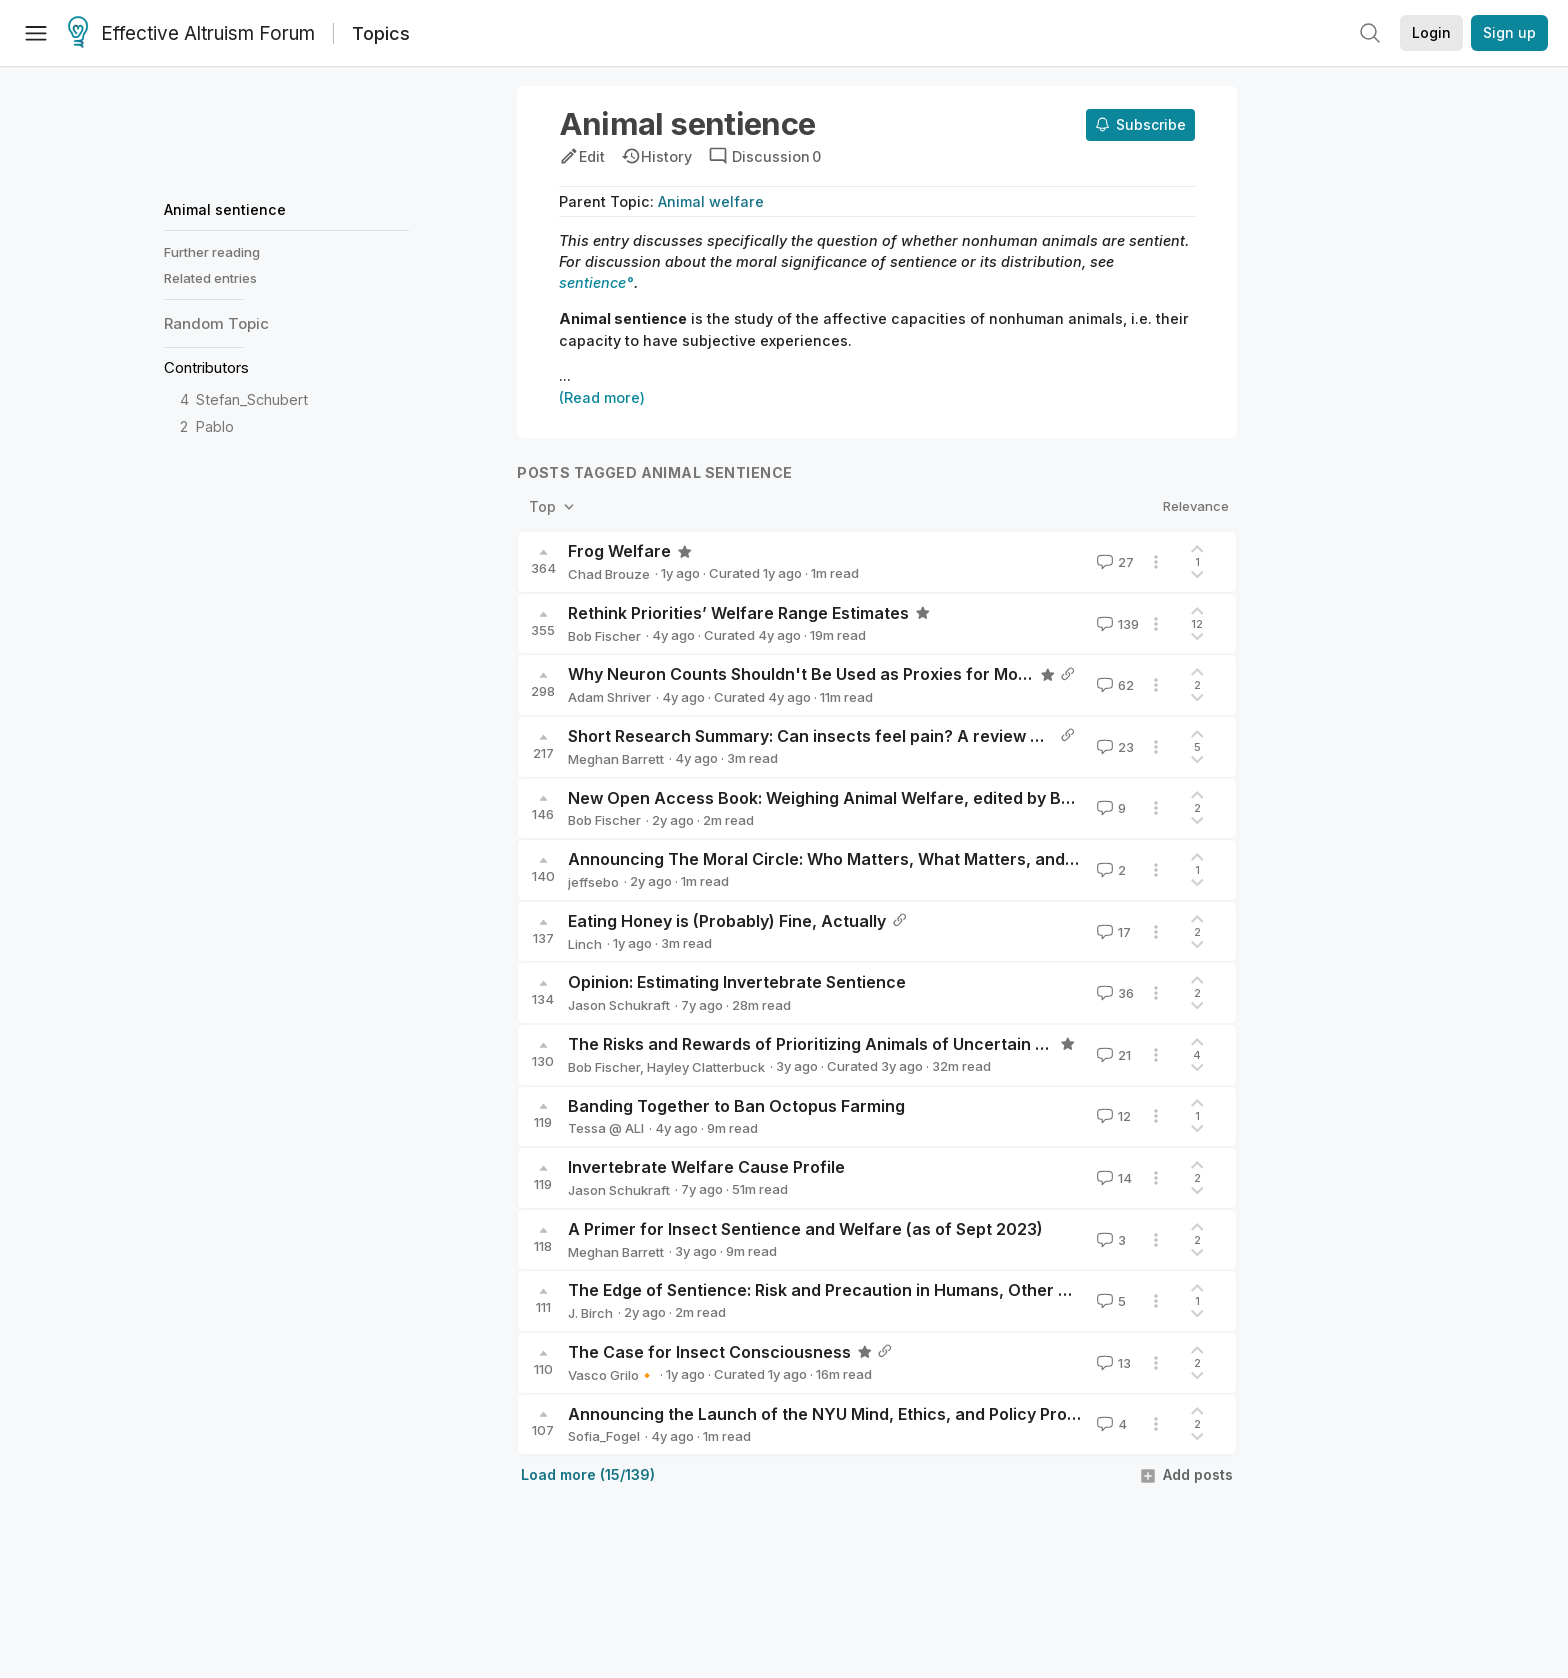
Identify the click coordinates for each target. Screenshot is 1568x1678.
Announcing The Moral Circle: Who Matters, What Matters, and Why (836, 859)
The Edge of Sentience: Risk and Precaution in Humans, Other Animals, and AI (874, 1290)
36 (1113, 993)
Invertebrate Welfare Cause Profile (706, 1167)
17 (1112, 932)
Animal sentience (225, 209)
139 (1116, 624)
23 (1113, 747)
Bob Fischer (604, 636)
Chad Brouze (609, 574)
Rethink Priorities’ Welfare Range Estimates (738, 613)
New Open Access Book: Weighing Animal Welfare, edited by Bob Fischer (856, 798)
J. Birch (590, 1313)
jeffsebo (593, 882)
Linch (585, 944)
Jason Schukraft (619, 1005)
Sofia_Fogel (604, 1436)
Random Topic (216, 323)
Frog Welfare (619, 551)
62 (1113, 685)
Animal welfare (711, 201)
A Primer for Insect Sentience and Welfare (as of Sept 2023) (805, 1229)
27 (1113, 562)
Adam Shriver (609, 697)
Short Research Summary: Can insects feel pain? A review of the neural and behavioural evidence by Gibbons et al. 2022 (1044, 736)
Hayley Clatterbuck (706, 1067)
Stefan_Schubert (252, 399)
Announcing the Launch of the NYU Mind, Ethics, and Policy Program (838, 1414)
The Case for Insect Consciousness (709, 1352)
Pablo (215, 426)
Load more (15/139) (588, 1474)
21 (1112, 1055)
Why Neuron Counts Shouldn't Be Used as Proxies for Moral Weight (833, 674)
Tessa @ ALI (606, 1128)
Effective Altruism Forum (191, 34)
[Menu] (36, 33)
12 (1112, 1116)
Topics (381, 33)
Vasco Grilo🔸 (611, 1375)
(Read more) (602, 397)
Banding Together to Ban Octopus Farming (736, 1106)
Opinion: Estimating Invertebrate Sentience (737, 982)
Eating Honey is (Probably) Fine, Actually (727, 921)
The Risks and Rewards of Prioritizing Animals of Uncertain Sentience (841, 1044)
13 (1112, 1363)
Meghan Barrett (616, 759)
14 (1112, 1178)
